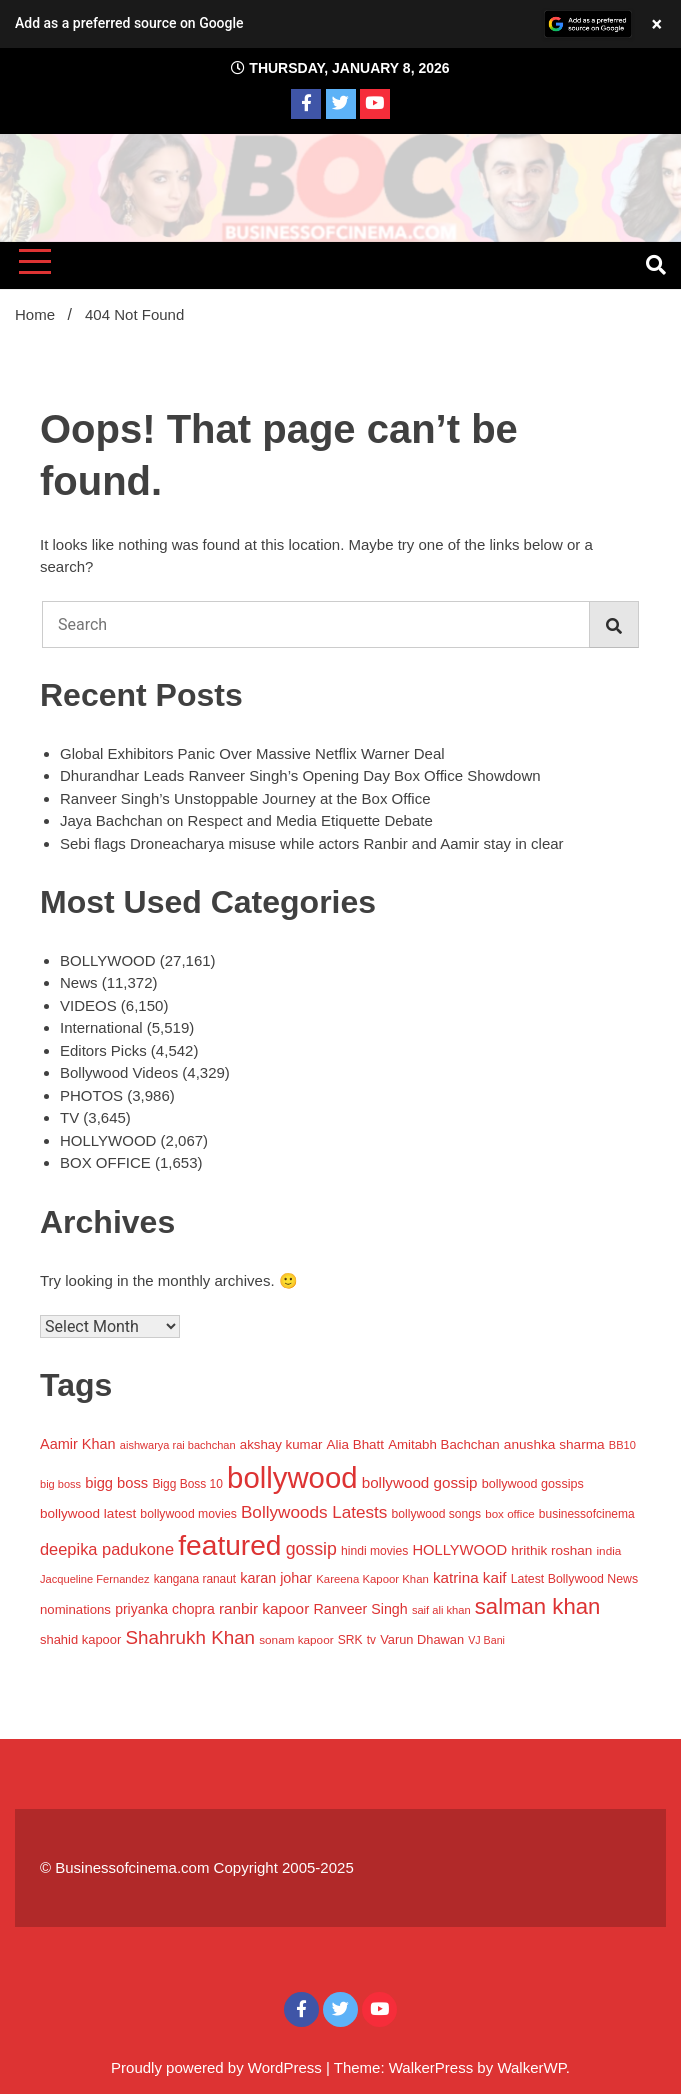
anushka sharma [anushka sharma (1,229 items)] (554, 1444)
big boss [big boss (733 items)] (60, 1484)
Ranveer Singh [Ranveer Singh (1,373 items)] (360, 1609)
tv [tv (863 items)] (371, 1640)
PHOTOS (91, 1095)
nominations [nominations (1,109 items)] (75, 1609)
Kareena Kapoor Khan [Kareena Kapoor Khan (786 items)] (372, 1579)
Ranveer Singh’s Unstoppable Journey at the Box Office (245, 798)
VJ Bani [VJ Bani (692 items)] (486, 1640)
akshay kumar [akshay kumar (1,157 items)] (281, 1444)
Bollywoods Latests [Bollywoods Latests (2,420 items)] (314, 1512)
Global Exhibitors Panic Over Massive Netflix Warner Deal (252, 753)
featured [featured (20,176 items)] (229, 1545)
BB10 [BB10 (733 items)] (622, 1445)
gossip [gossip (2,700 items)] (311, 1549)
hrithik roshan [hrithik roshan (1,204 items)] (551, 1550)
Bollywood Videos (119, 1072)
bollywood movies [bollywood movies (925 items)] (188, 1514)
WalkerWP (531, 2067)
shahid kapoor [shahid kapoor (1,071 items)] (80, 1639)
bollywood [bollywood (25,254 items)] (292, 1477)
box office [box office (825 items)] (509, 1513)
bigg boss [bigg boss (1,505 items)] (116, 1483)
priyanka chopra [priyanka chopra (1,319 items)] (165, 1609)
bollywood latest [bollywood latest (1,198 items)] (88, 1513)
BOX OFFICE (105, 1162)
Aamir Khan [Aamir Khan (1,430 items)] (78, 1444)
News (79, 982)
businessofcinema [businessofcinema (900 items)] (587, 1514)
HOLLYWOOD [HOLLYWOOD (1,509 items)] (459, 1550)
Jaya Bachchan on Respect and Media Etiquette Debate (246, 820)
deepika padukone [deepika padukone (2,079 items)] (107, 1549)
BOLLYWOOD (108, 960)
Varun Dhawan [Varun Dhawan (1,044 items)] (422, 1639)
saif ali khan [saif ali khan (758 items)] (441, 1610)
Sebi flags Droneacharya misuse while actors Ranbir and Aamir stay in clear (312, 843)
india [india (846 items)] (609, 1550)
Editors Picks (103, 1050)
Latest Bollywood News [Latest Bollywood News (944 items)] (574, 1579)
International (101, 1027)
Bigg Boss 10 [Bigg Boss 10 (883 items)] (187, 1484)
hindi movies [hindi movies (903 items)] (374, 1551)
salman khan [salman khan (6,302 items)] (538, 1606)
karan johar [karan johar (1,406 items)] (276, 1578)
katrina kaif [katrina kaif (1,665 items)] (470, 1577)
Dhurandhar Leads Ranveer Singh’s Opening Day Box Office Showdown (300, 775)
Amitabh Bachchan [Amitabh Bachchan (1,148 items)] (443, 1444)
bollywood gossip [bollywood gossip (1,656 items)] (420, 1482)
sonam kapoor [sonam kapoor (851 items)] (296, 1639)
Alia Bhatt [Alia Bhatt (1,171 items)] (355, 1444)
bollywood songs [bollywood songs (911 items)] (436, 1514)
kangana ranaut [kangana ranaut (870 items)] (195, 1579)
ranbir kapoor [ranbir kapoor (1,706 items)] (264, 1608)
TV (69, 1117)
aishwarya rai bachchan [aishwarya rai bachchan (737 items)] (178, 1445)
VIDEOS (88, 1005)
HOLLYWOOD (108, 1140)
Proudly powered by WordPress (218, 2067)
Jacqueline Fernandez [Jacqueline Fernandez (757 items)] (94, 1579)
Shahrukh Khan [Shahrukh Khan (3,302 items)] (190, 1637)
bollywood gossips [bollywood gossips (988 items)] (533, 1484)
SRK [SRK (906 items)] (350, 1640)
